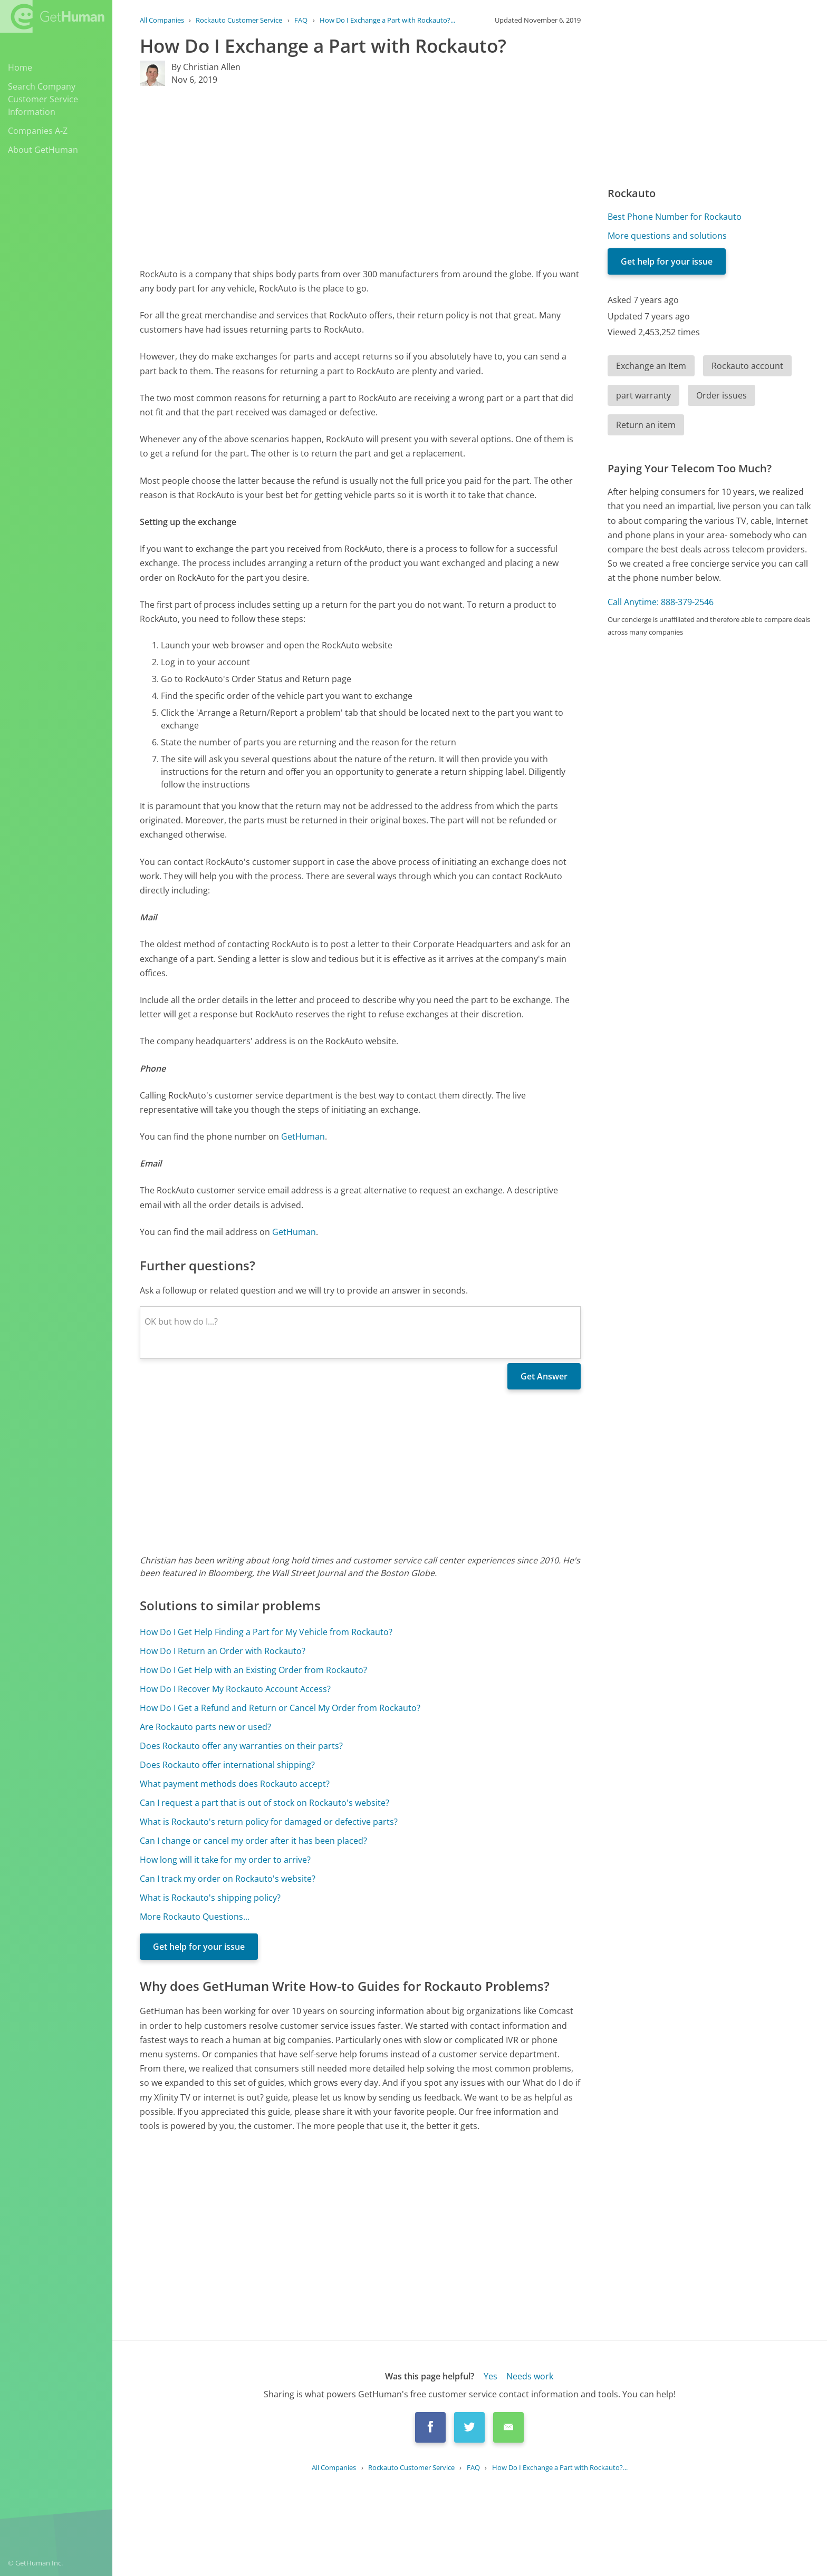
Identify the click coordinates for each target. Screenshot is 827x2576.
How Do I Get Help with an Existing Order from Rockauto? (253, 1670)
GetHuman (303, 1136)
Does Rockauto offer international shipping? (227, 1765)
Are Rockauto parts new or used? (205, 1727)
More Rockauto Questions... (194, 1916)
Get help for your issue (199, 1946)
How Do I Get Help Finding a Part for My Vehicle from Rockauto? (266, 1632)
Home (20, 67)
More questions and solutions (667, 235)
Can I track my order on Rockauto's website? (227, 1878)
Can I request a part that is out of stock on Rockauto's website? (264, 1803)
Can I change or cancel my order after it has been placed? (253, 1840)
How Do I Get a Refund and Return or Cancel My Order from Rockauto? (280, 1708)
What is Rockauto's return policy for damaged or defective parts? (269, 1821)
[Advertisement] (360, 176)
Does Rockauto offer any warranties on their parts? (241, 1746)
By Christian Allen (206, 67)
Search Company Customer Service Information (43, 99)
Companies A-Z (38, 131)
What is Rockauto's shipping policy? (210, 1897)
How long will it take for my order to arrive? (225, 1859)
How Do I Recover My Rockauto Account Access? (235, 1689)
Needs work (529, 2376)
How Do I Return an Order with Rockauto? (222, 1651)
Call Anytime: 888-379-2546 (661, 602)
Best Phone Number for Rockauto (675, 216)
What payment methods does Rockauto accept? (235, 1784)
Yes (490, 2376)
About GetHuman (43, 149)
